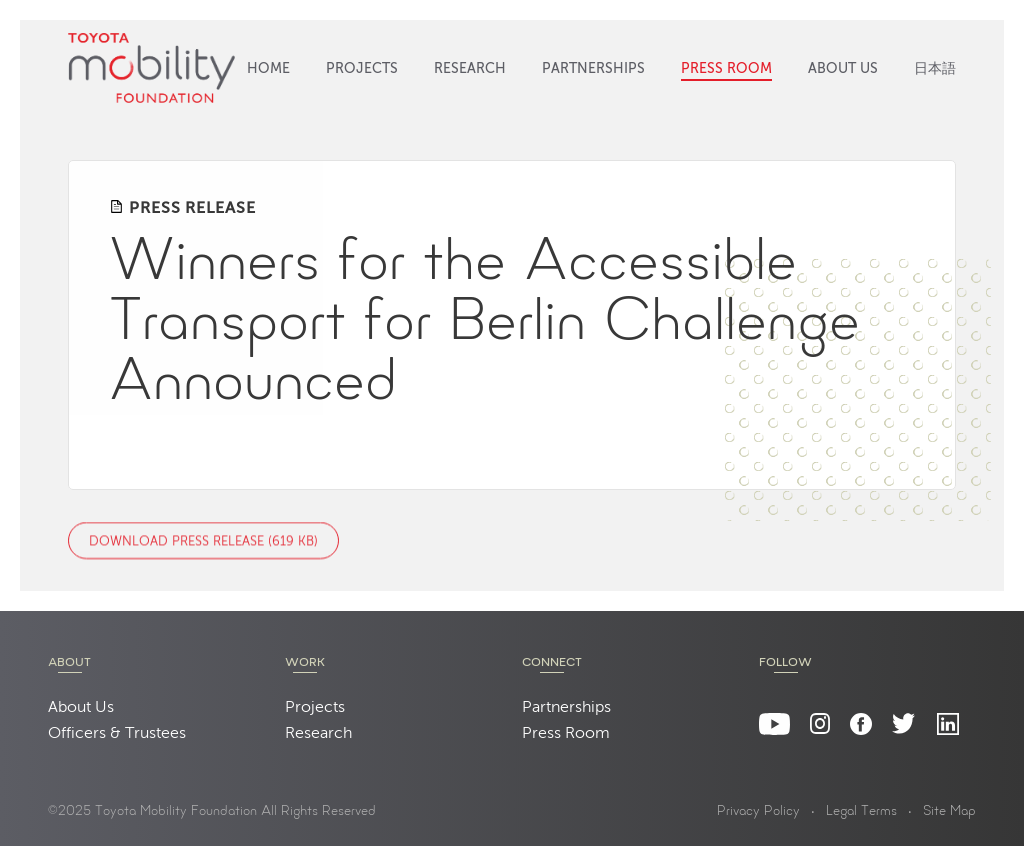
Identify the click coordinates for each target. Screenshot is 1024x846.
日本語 (935, 69)
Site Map (949, 812)
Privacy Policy (758, 812)
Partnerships (593, 69)
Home (268, 69)
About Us (843, 69)
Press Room (726, 69)
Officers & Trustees (117, 734)
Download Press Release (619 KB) (203, 541)
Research (470, 69)
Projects (362, 69)
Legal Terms (861, 812)
